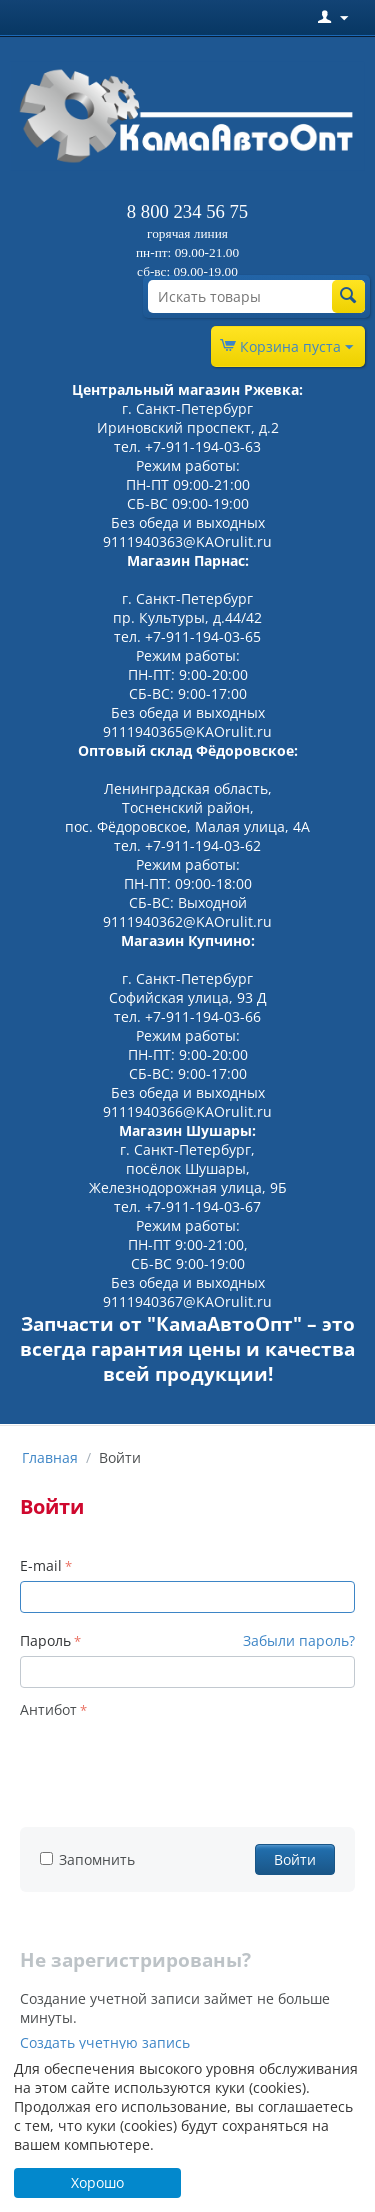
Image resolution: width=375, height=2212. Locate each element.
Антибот (48, 1709)
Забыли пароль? (299, 1640)
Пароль (45, 1640)
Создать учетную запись (105, 2042)
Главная (50, 1457)
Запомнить (87, 1859)
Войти (295, 1859)
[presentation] (172, 1763)
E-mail (41, 1565)
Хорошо (97, 2182)
